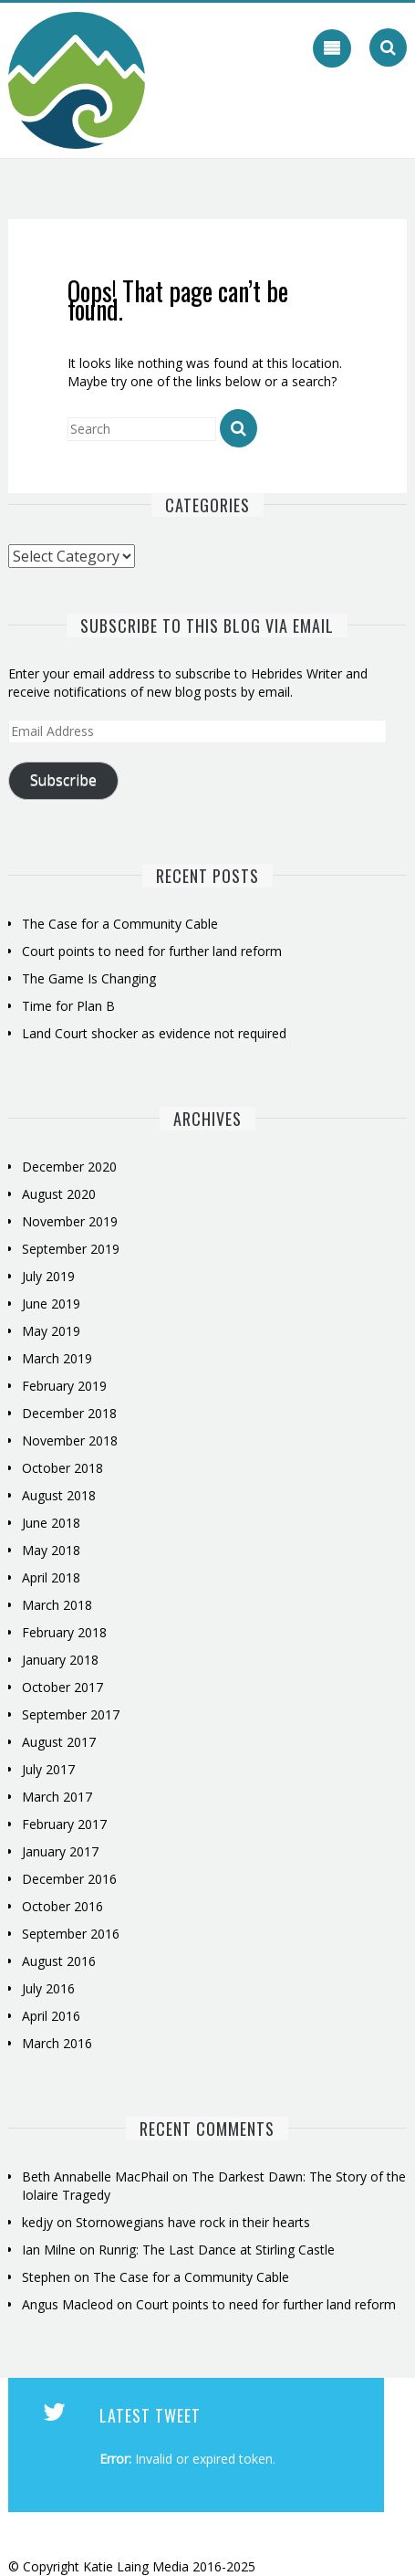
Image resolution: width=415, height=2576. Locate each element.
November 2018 (70, 1440)
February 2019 (64, 1385)
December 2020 (69, 1166)
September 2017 (70, 1714)
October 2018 (62, 1468)
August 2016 (59, 1961)
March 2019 (57, 1358)
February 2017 (64, 1824)
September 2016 (70, 1933)
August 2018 (59, 1495)
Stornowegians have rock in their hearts (193, 2222)
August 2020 (59, 1194)
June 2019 (51, 1303)
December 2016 (69, 1878)
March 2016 (57, 2043)
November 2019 (70, 1221)
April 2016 (51, 2015)
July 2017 (48, 1769)
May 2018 (51, 1550)
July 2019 (48, 1276)
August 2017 (59, 1742)
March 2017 (57, 1796)
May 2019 (51, 1331)
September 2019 (70, 1248)
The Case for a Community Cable (122, 923)
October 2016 (62, 1906)
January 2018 (60, 1659)
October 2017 (62, 1687)
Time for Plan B (68, 1006)
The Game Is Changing (89, 978)
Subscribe (63, 780)
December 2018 (69, 1413)
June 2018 (51, 1522)
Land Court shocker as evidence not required (154, 1033)
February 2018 (64, 1632)
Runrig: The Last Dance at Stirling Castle (217, 2249)
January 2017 (60, 1851)
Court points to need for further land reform (152, 951)
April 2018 (51, 1577)
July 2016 (48, 1988)
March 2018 (57, 1605)
